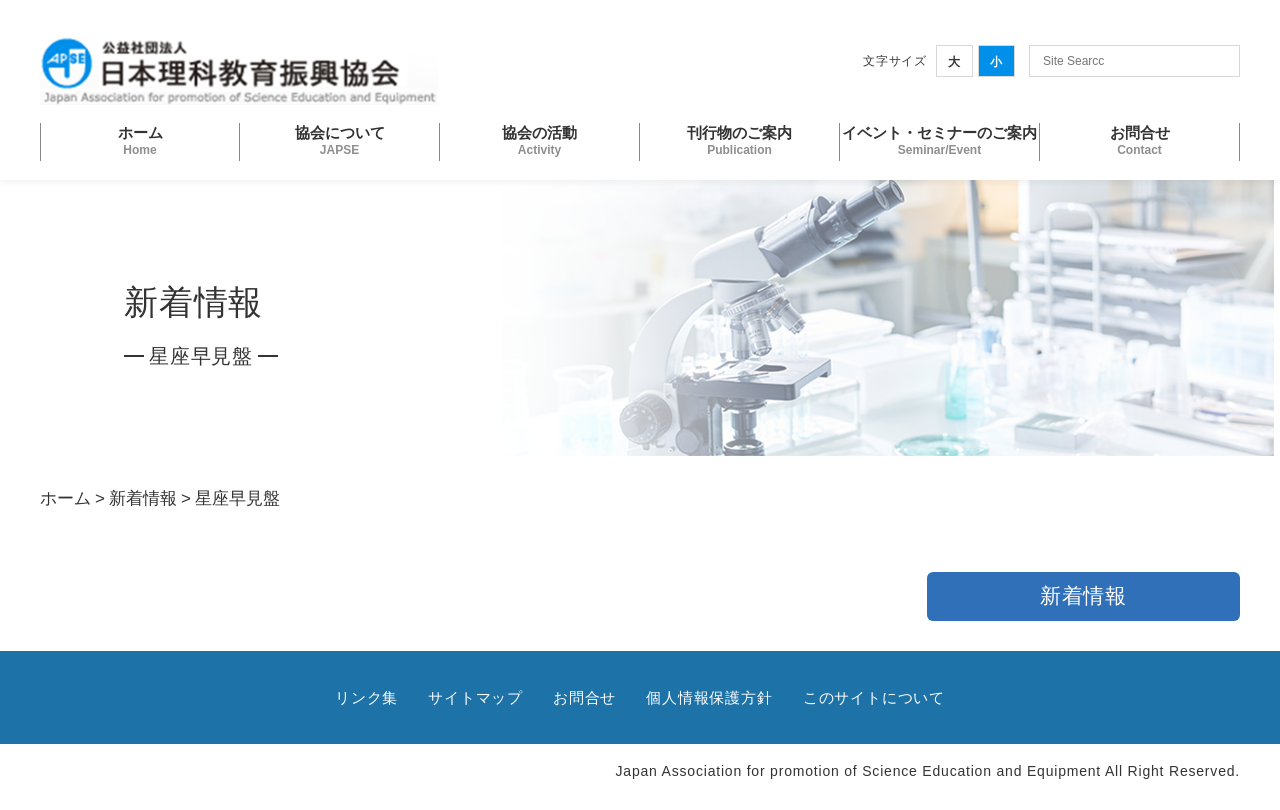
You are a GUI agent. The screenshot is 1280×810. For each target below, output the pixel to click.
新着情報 (143, 498)
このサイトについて (874, 697)
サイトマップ (475, 697)
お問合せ (584, 697)
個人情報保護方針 (709, 697)
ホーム (65, 498)
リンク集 (366, 697)
